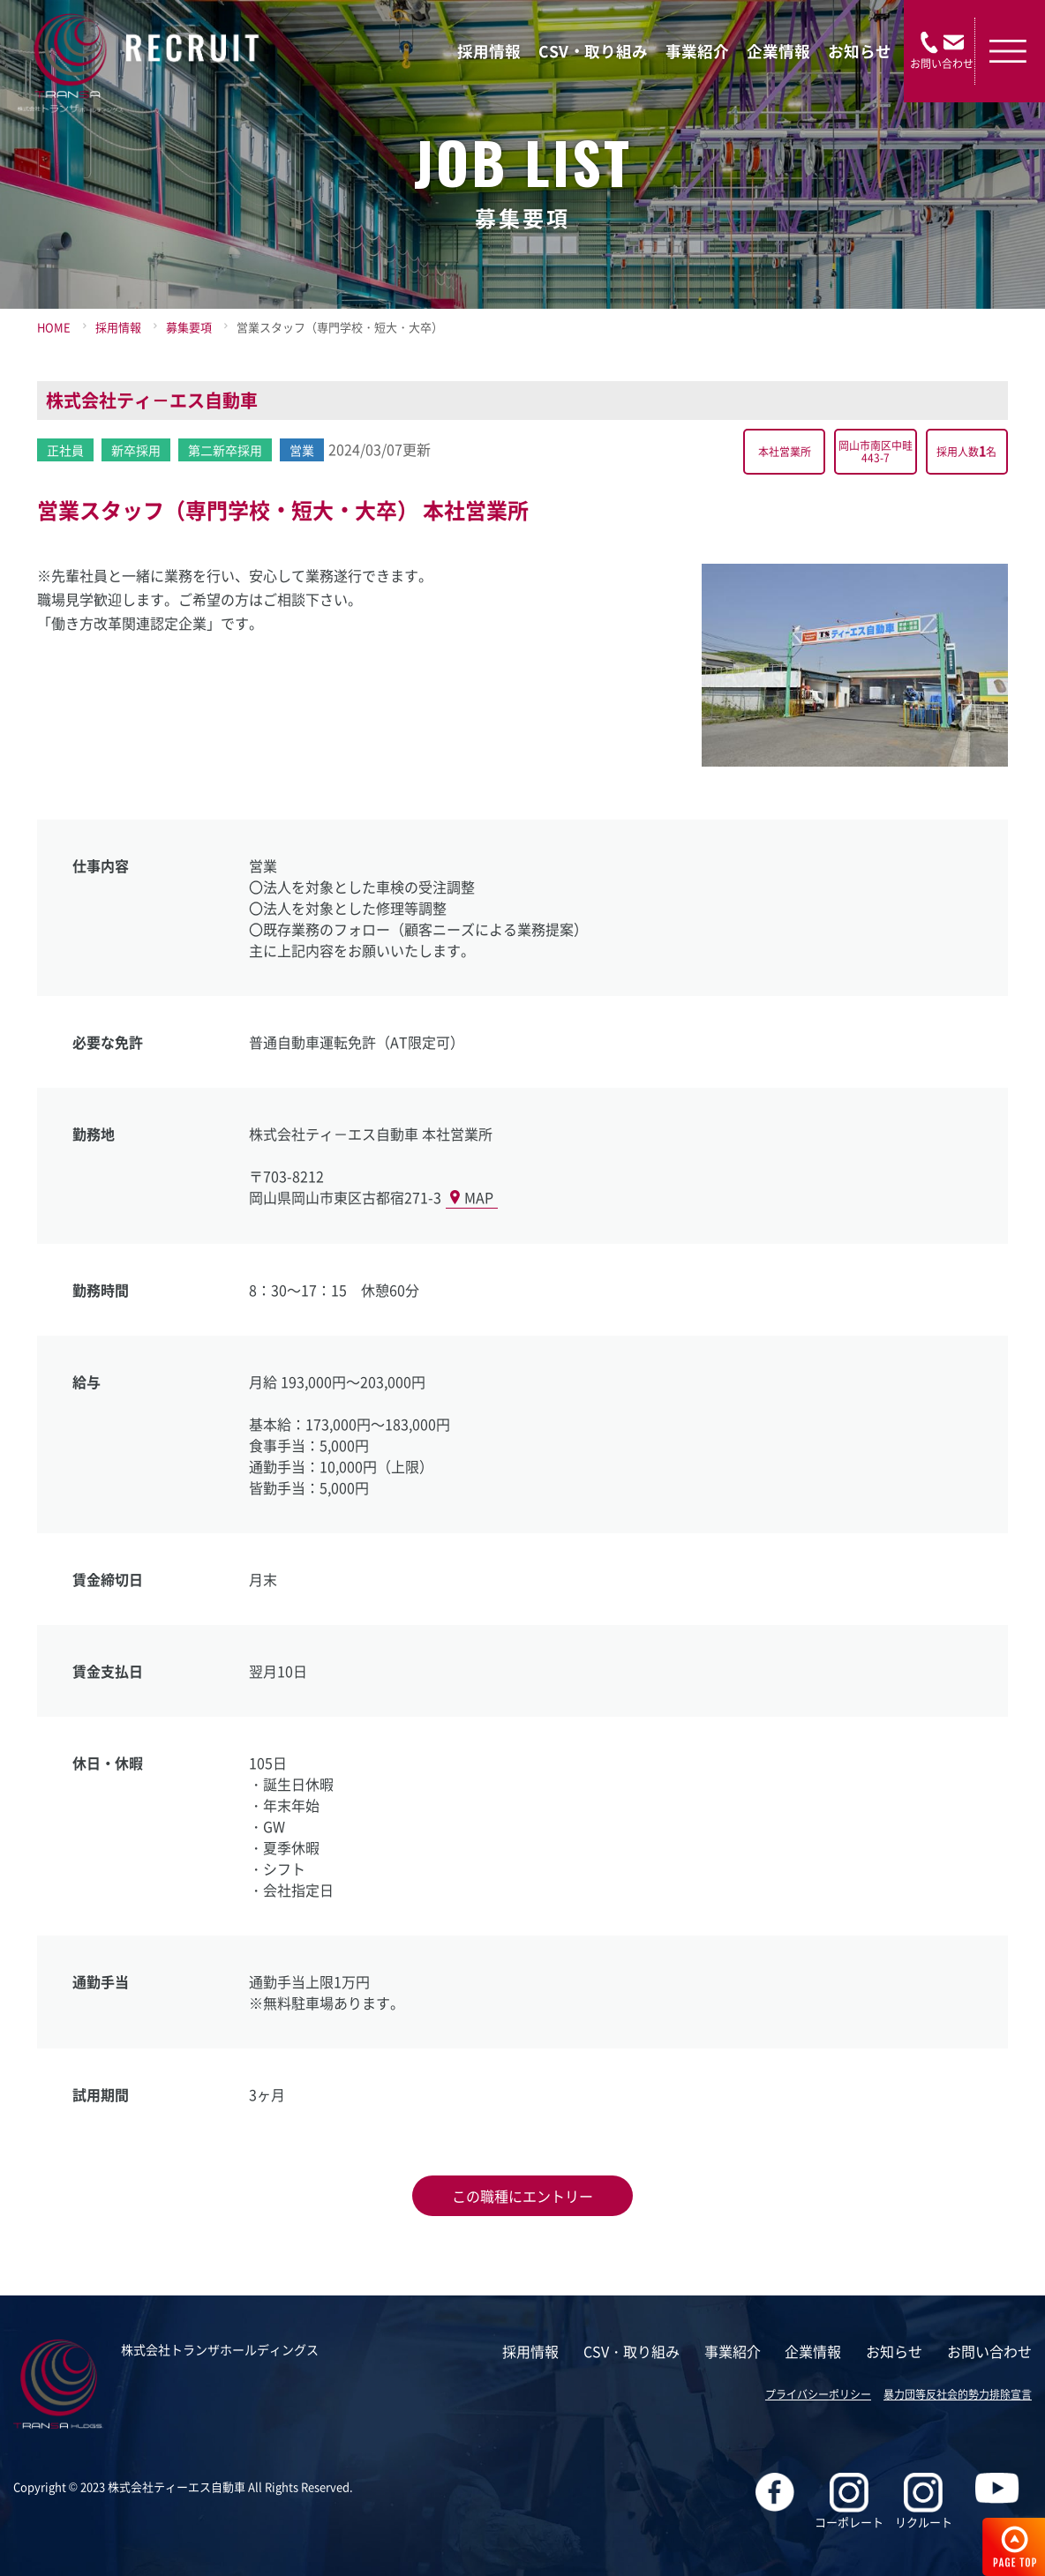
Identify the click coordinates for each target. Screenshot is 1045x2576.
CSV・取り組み (593, 51)
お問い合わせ (989, 2351)
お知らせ (859, 51)
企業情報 (778, 51)
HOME (54, 326)
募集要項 (189, 326)
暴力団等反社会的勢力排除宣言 (957, 2393)
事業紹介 (697, 51)
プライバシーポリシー (818, 2393)
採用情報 (489, 51)
